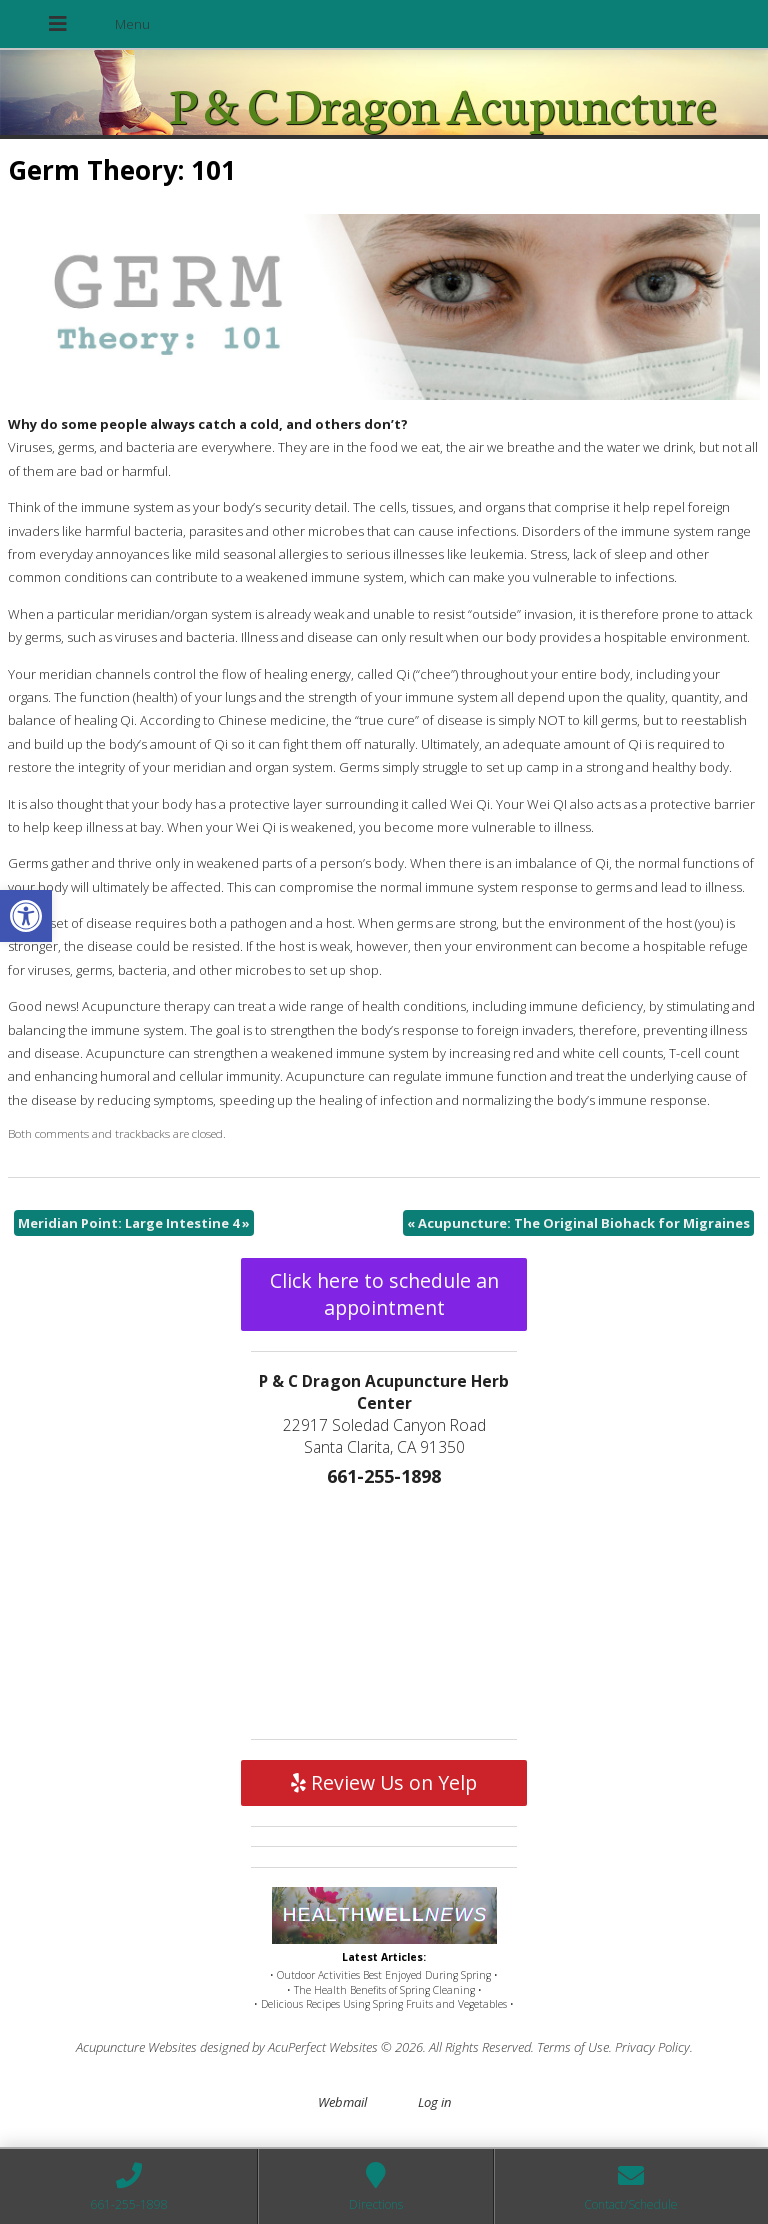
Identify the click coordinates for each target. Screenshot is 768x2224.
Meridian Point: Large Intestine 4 (134, 1223)
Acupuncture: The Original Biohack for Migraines (578, 1223)
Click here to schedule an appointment (384, 1294)
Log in (434, 2102)
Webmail (342, 2102)
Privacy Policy (652, 2047)
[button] (26, 916)
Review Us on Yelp (384, 1782)
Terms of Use (573, 2047)
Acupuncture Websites (136, 2047)
